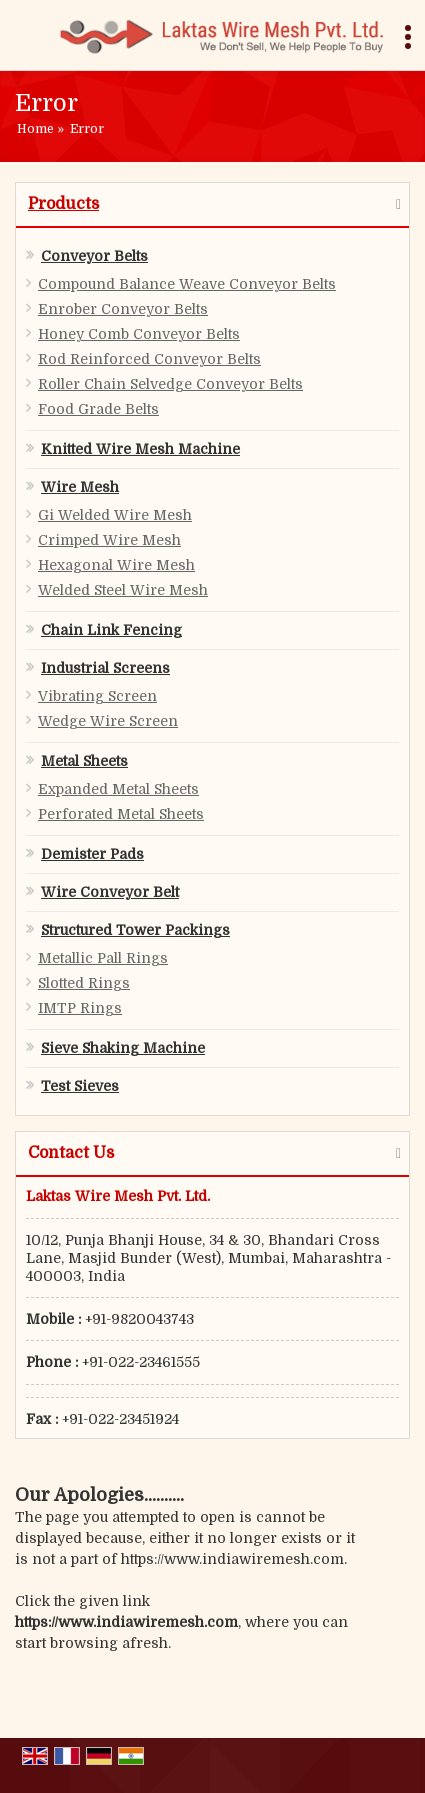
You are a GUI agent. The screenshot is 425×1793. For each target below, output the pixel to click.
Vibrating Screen (97, 696)
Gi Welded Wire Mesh (115, 515)
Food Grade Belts (98, 409)
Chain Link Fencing (111, 630)
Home (35, 129)
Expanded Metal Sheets (118, 789)
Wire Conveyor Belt (110, 892)
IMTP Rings (80, 1008)
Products (63, 204)
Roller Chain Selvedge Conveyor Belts (170, 384)
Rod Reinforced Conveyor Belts (149, 359)
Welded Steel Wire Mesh (123, 590)
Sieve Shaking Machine (123, 1048)
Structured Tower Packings (135, 930)
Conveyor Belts (94, 256)
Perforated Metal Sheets (121, 814)
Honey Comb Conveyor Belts (139, 334)
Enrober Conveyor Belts (123, 309)
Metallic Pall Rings (103, 958)
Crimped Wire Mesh (109, 540)
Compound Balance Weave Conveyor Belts (187, 284)
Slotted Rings (84, 983)
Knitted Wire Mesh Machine (140, 449)
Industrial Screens (105, 668)
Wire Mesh (80, 487)
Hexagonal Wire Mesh (116, 565)
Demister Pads (92, 854)
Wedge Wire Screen (108, 721)
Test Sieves (80, 1086)
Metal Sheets (84, 761)
